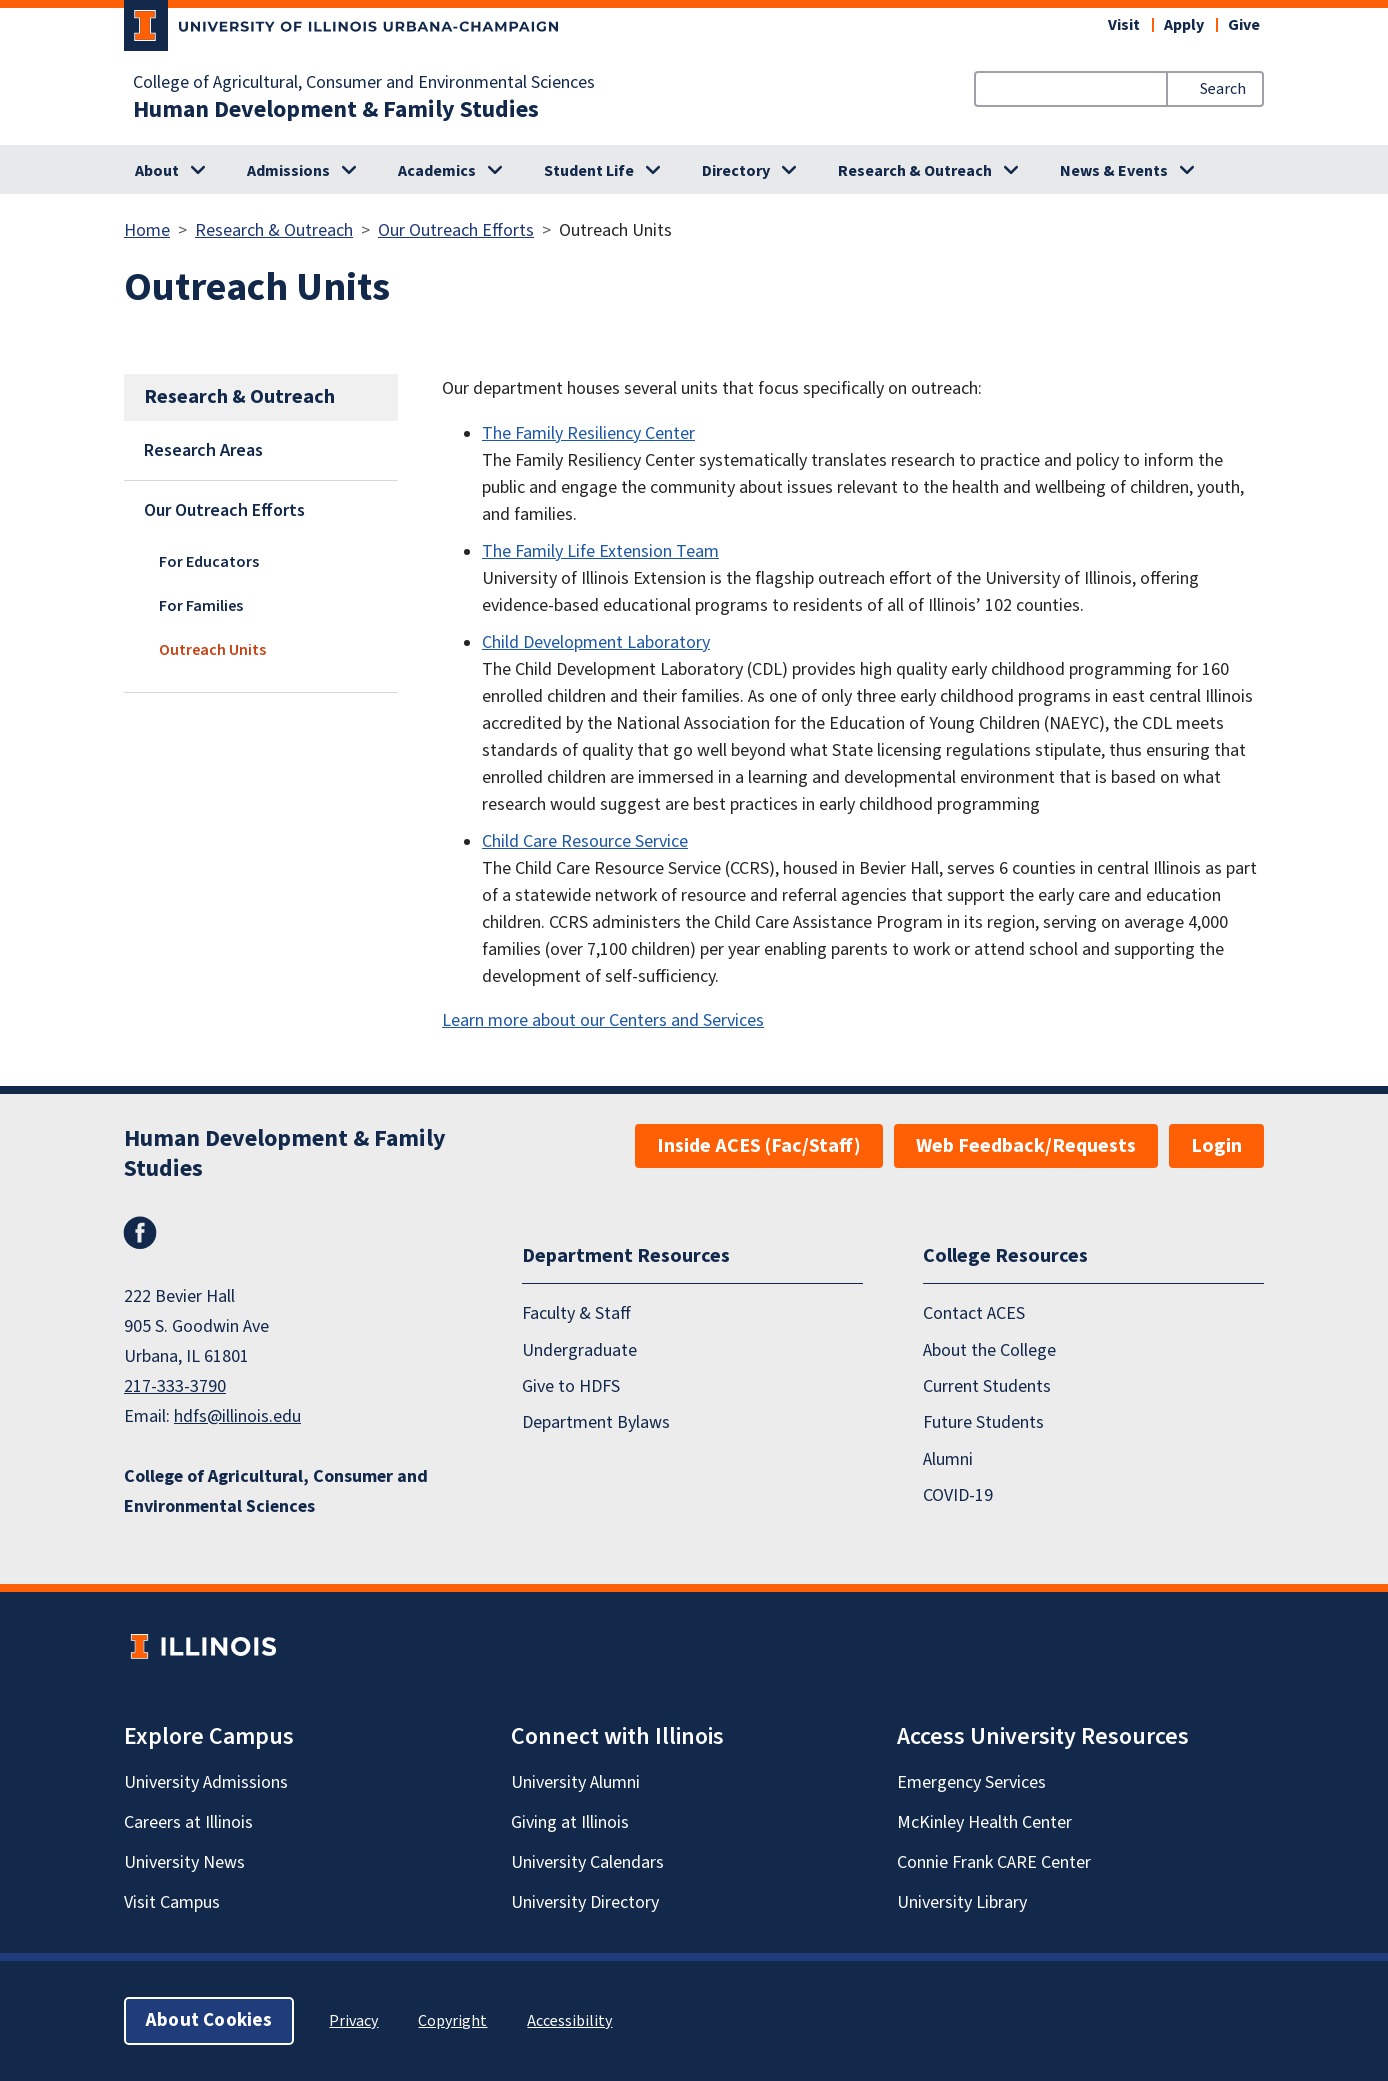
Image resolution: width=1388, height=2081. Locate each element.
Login (1216, 1146)
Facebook (140, 1233)
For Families (201, 606)
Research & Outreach (915, 171)
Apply (1184, 25)
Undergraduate (579, 1350)
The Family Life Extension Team (600, 551)
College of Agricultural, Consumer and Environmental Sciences (364, 83)
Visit (1124, 25)
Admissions (288, 171)
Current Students (987, 1386)
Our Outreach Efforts (456, 230)
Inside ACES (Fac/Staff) (759, 1146)
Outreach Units (212, 650)
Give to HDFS (571, 1386)
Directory (736, 171)
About (157, 171)
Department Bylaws (596, 1422)
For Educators (209, 562)
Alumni (948, 1459)
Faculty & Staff (576, 1313)
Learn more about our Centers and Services (603, 1020)
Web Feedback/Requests (1026, 1146)
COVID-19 (958, 1495)
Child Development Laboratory (596, 642)
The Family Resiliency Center (588, 433)
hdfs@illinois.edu (237, 1416)
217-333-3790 (175, 1386)
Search (1223, 89)
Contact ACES (974, 1313)
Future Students (983, 1422)
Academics (437, 171)
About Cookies (209, 2020)
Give (1244, 25)
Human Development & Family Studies (336, 110)
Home (147, 230)
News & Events (1114, 171)
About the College (989, 1350)
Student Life (589, 171)
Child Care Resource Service (585, 841)
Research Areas (203, 450)
